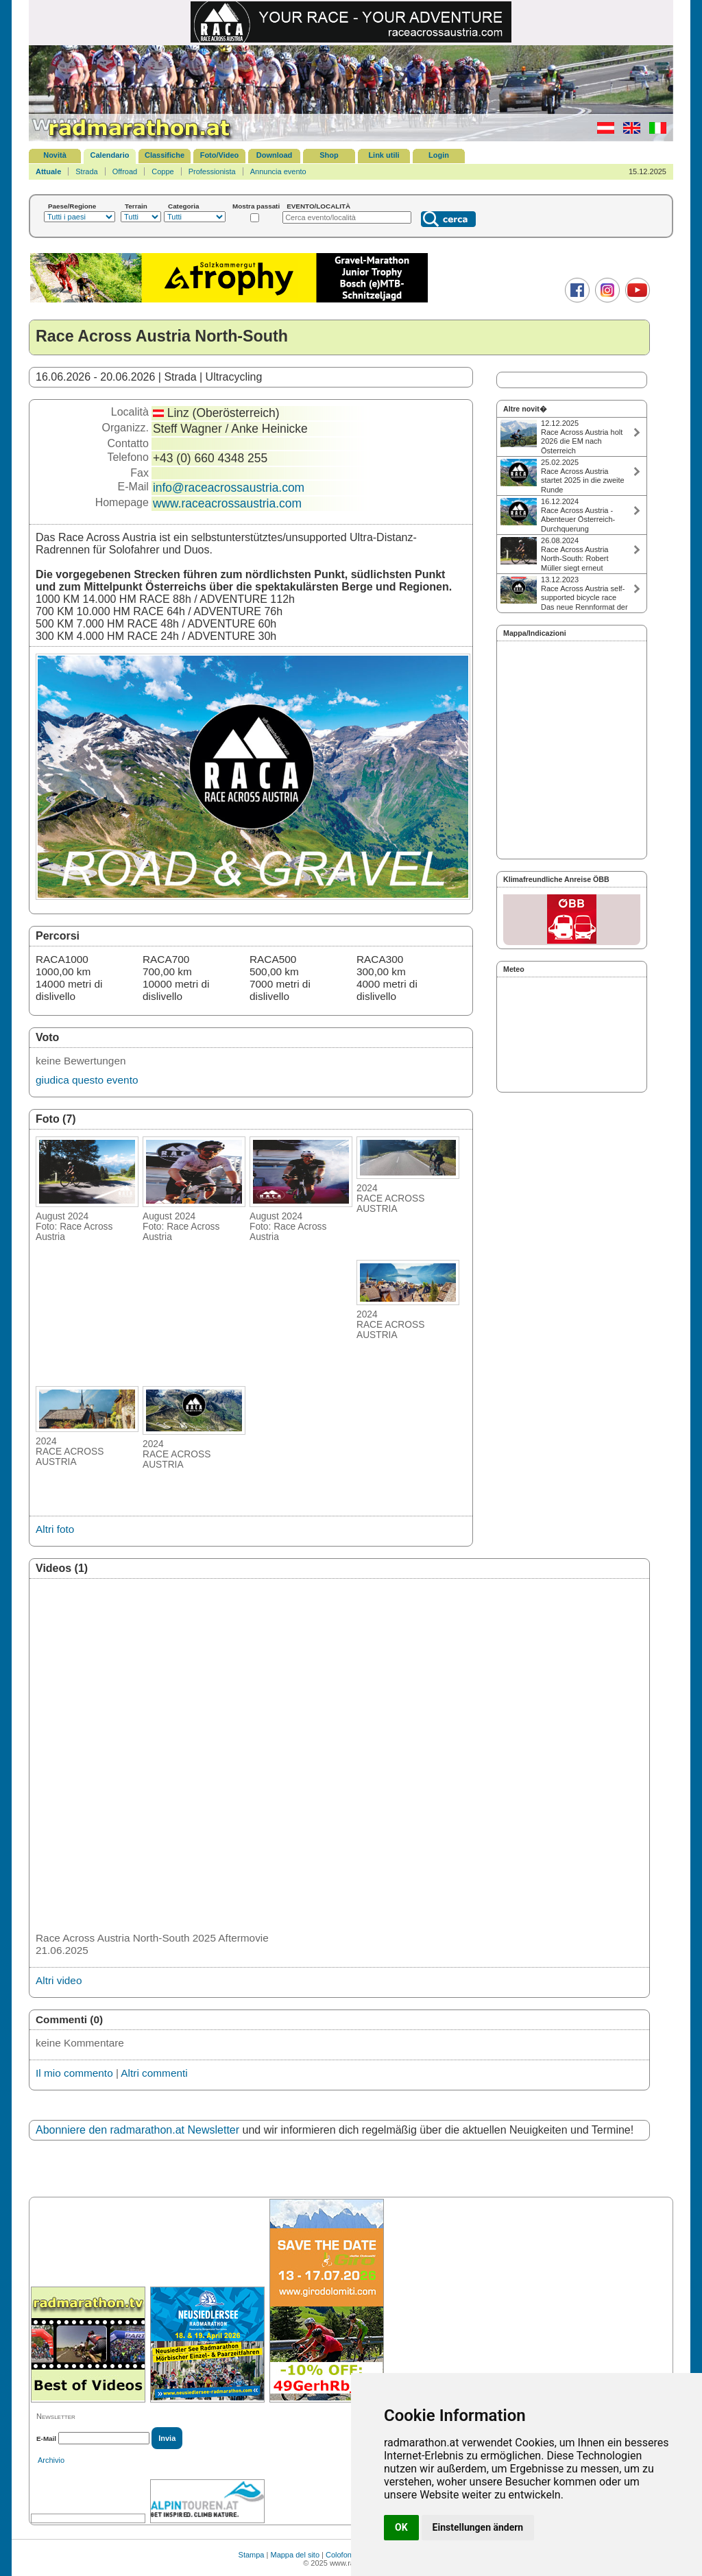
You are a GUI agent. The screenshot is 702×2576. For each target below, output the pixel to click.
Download (274, 155)
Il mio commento (74, 2073)
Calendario (110, 155)
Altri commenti (154, 2073)
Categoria (183, 206)
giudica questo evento (87, 1080)
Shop (329, 155)
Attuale (48, 171)
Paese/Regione (72, 206)
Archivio (51, 2460)
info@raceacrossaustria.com (228, 487)
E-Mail (46, 2438)
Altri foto (55, 1529)
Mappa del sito (294, 2555)
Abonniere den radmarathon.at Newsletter (137, 2130)
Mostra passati (256, 206)
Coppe (162, 171)
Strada (86, 171)
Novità (54, 155)
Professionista (212, 171)
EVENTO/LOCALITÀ (318, 206)
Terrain (136, 206)
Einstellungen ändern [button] (478, 2527)
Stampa (252, 2555)
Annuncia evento (278, 171)
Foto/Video (219, 155)
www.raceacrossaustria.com (227, 503)
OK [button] (401, 2527)
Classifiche (164, 155)
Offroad (125, 171)
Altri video (59, 1980)
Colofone (341, 2555)
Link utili (383, 155)
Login (438, 155)
